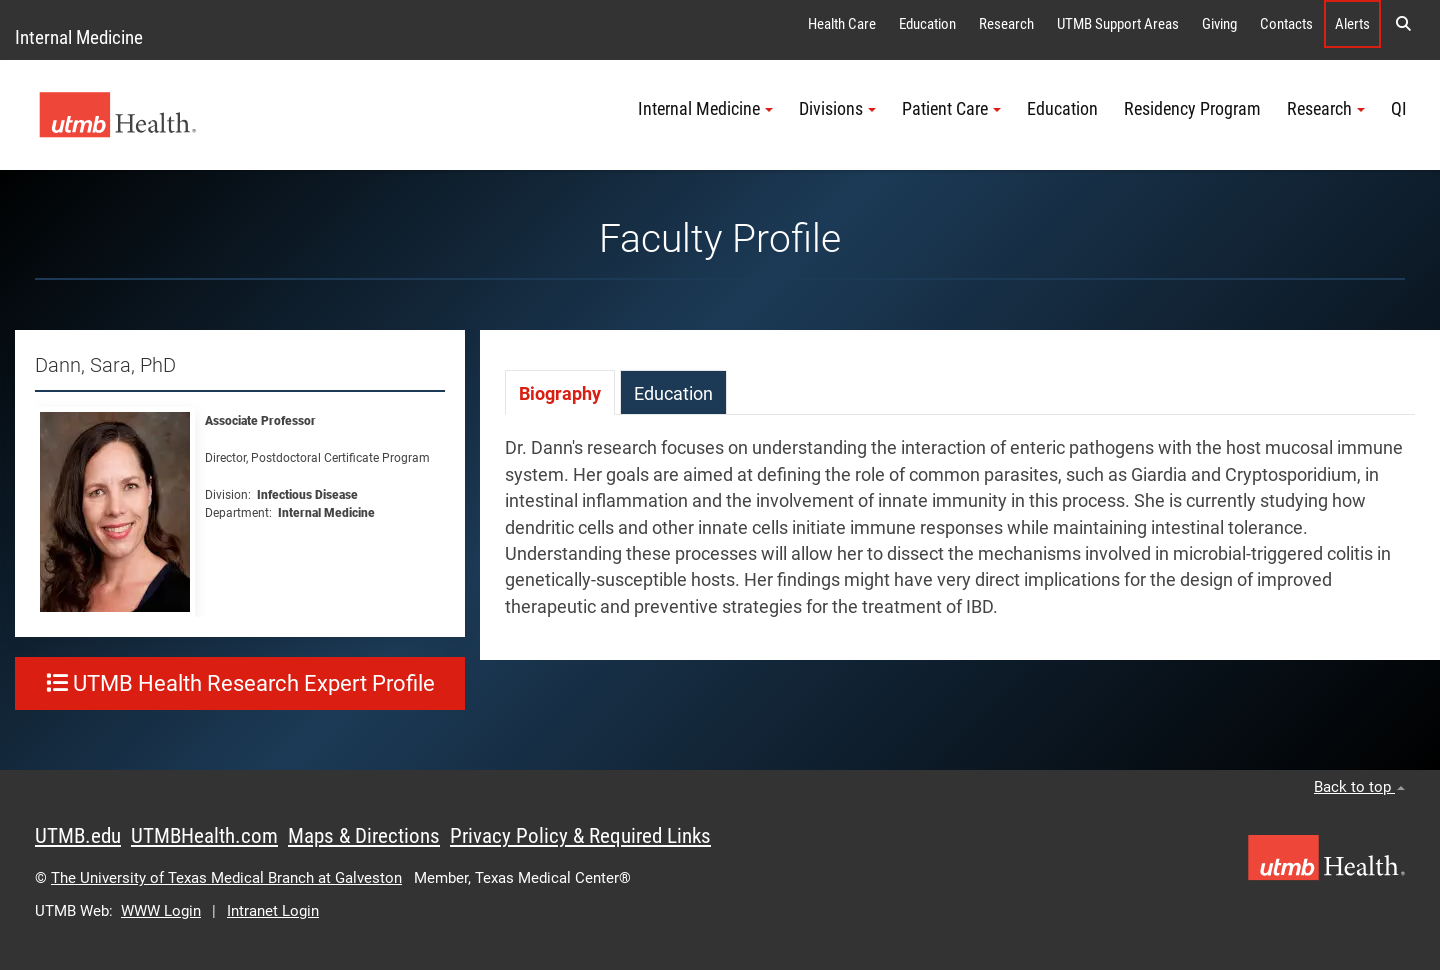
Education (927, 24)
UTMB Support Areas (1118, 24)
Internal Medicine (79, 37)
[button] (1403, 24)
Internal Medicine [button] (705, 109)
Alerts (1352, 24)
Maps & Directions (364, 836)
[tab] (560, 392)
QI (1399, 109)
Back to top (1359, 787)
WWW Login (161, 911)
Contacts (1286, 24)
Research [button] (1326, 109)
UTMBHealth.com (204, 836)
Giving (1219, 24)
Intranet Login (273, 911)
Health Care (842, 24)
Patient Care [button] (951, 109)
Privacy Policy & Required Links (580, 836)
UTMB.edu (78, 836)
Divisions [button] (837, 109)
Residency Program (1192, 109)
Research (1006, 24)
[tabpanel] (960, 537)
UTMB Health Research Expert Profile (240, 683)
